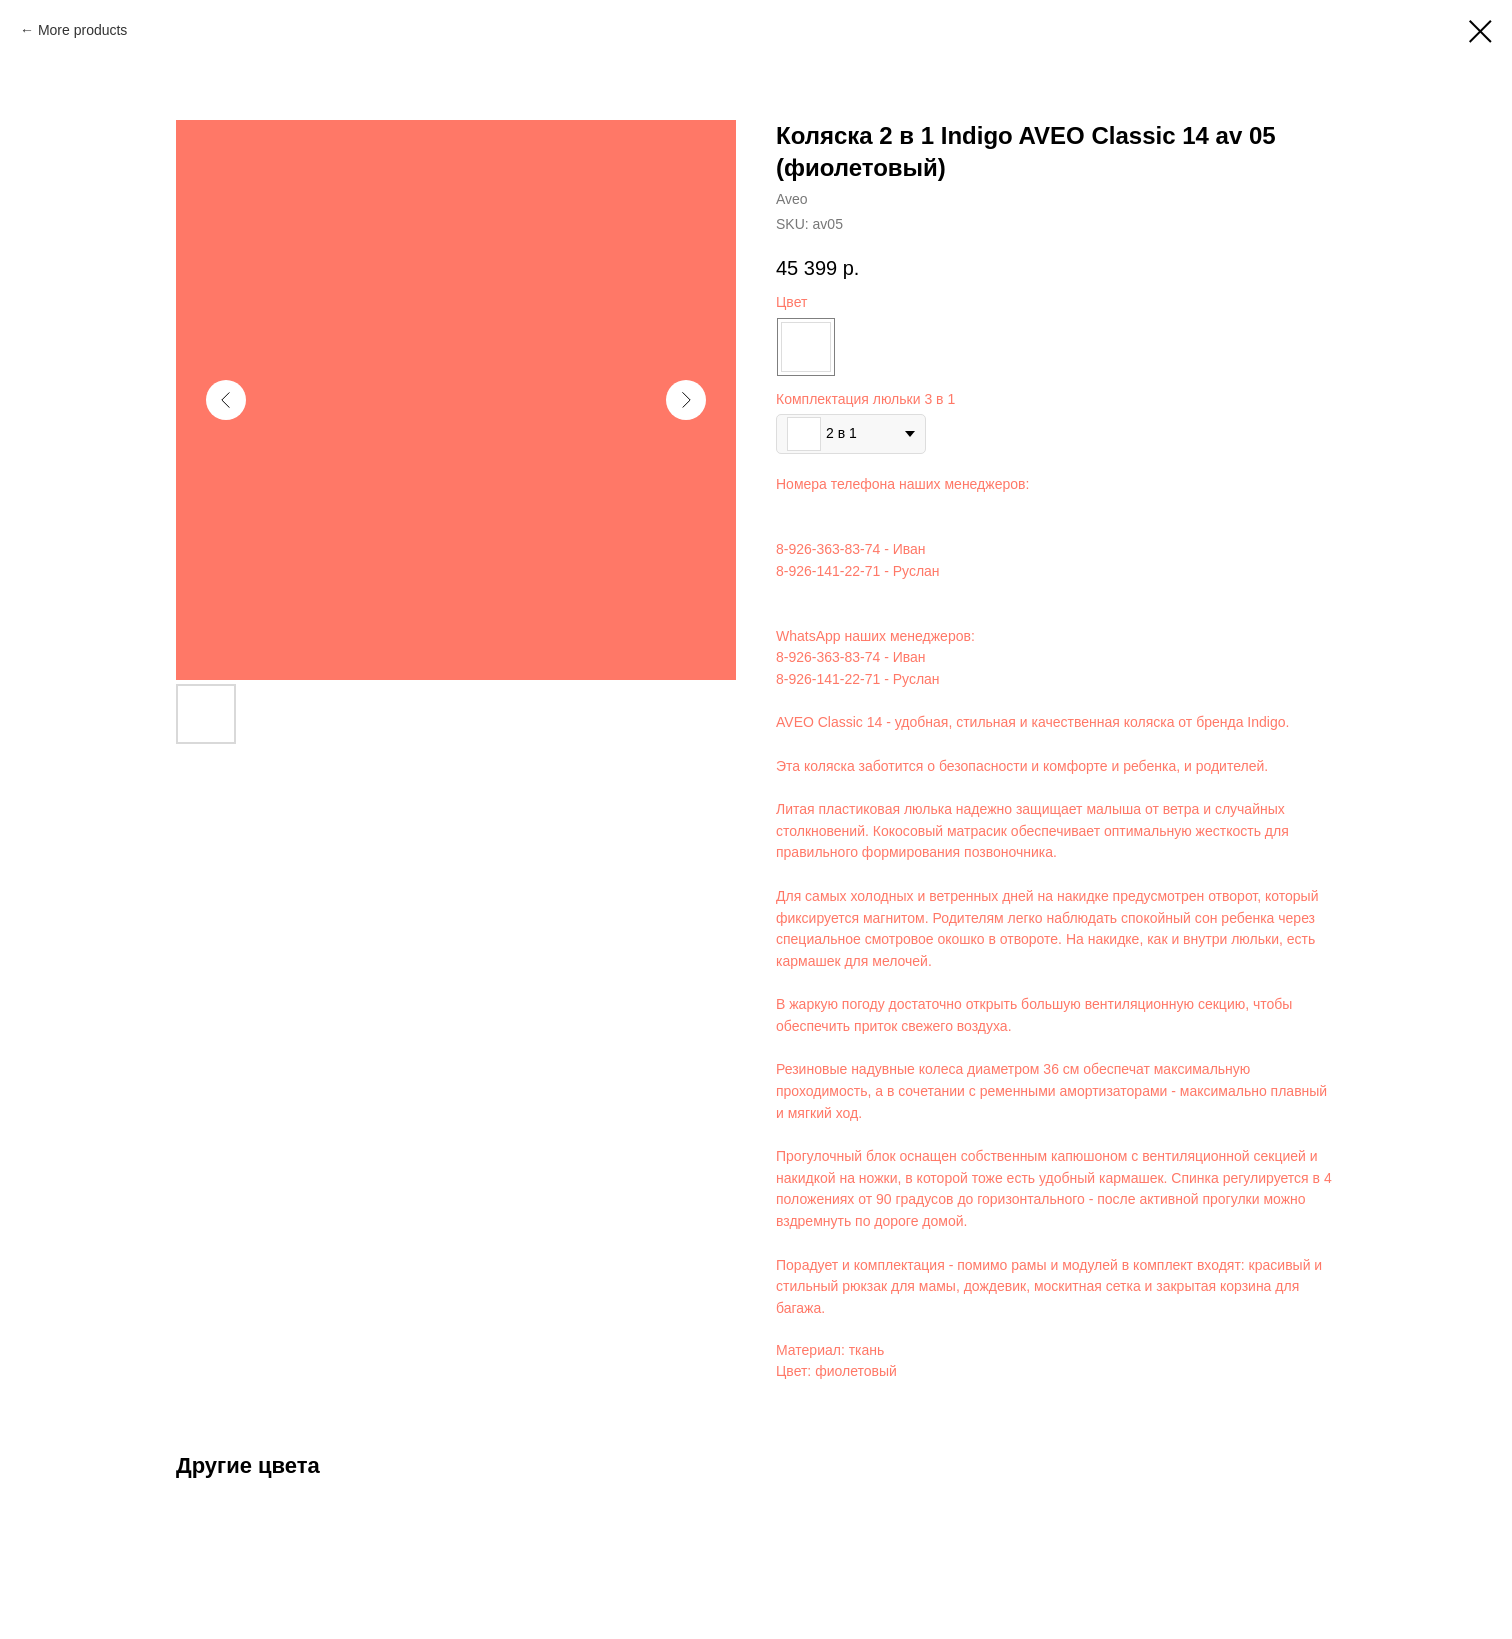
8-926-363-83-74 (828, 549)
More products (82, 30)
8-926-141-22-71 (828, 571)
